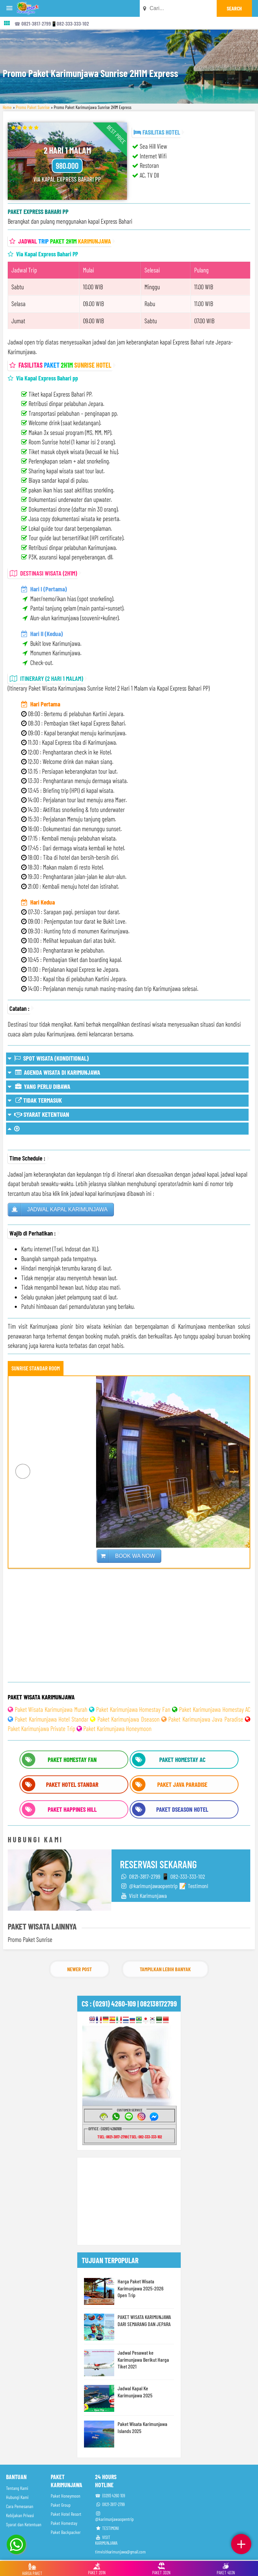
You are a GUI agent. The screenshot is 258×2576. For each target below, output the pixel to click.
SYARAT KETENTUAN (38, 1114)
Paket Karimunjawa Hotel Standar (51, 1719)
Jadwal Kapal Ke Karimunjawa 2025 (135, 2391)
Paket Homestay (64, 2523)
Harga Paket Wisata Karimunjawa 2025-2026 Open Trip (141, 2288)
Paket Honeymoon (65, 2496)
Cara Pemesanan (19, 2506)
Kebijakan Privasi (20, 2515)
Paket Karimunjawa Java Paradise (205, 1719)
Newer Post (79, 1969)
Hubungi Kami (17, 2497)
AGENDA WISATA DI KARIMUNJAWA (54, 1072)
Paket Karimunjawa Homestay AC (215, 1709)
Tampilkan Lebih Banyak (165, 1969)
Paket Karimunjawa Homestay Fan (133, 1709)
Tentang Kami (17, 2488)
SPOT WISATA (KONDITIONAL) (48, 1058)
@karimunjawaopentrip (114, 2516)
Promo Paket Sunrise (33, 107)
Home (7, 107)
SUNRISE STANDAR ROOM (35, 1368)
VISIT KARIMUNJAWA (106, 2540)
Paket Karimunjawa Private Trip (41, 1728)
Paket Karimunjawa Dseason (128, 1719)
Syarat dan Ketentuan (23, 2524)
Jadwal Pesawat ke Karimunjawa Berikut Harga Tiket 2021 (143, 2359)
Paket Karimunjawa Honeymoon (117, 1728)
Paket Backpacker (66, 2532)
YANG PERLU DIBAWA (39, 1086)
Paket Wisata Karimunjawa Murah (51, 1709)
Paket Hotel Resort (66, 2514)
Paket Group (61, 2505)
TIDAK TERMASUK (35, 1100)
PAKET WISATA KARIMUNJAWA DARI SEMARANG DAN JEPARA (144, 2320)
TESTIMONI (107, 2528)
